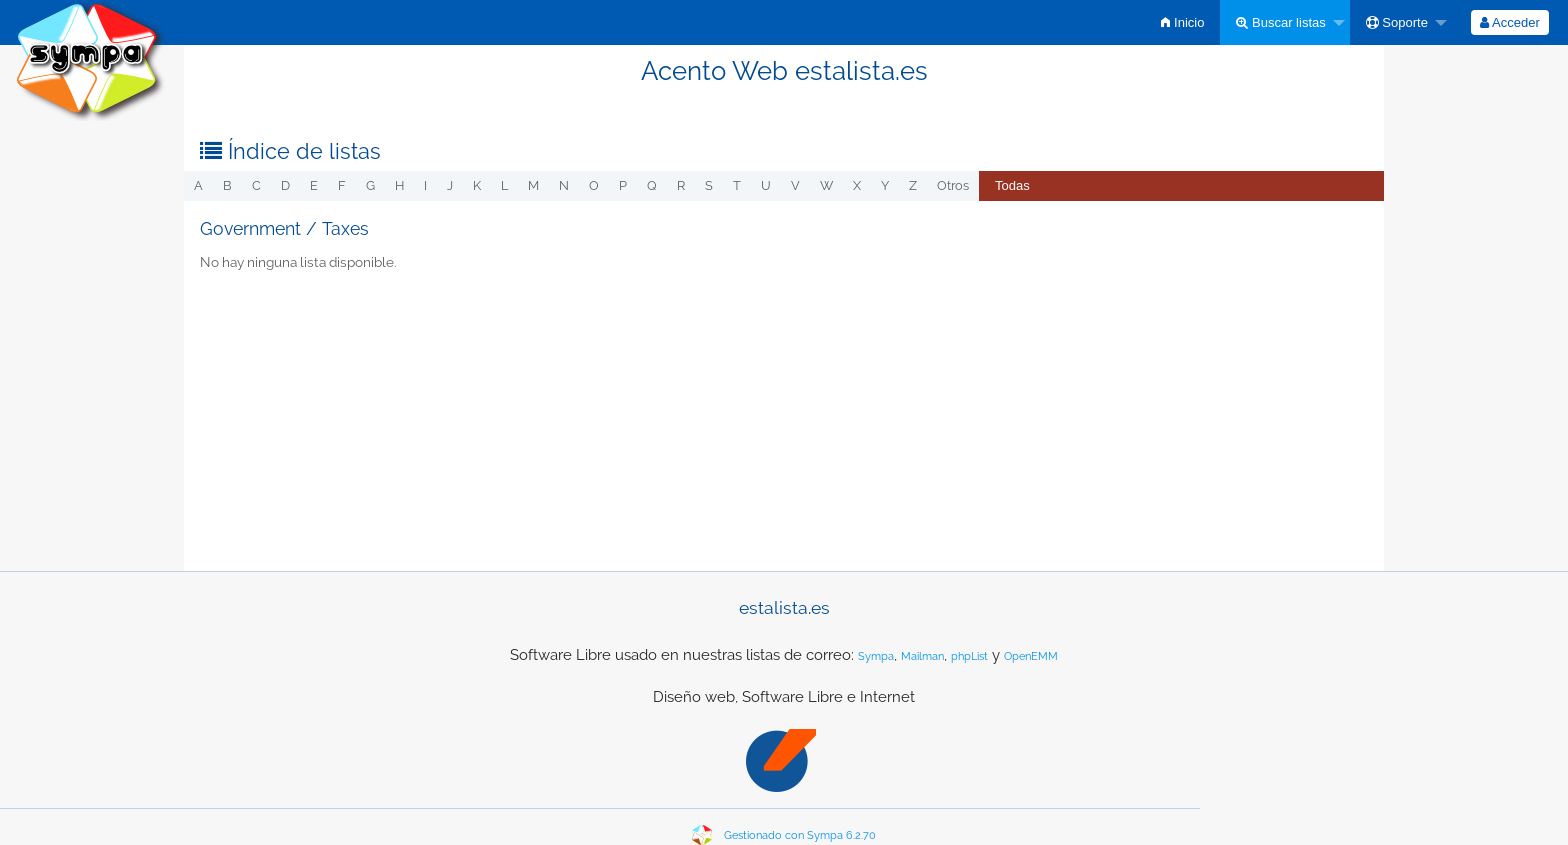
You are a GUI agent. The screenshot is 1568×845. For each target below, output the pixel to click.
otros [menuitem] (953, 185)
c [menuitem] (256, 185)
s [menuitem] (709, 185)
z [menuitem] (913, 185)
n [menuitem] (564, 185)
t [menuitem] (737, 185)
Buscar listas (1280, 22)
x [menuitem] (857, 185)
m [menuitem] (533, 185)
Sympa (876, 656)
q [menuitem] (652, 185)
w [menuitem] (826, 185)
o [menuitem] (594, 185)
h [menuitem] (399, 185)
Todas (1012, 185)
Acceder (1510, 22)
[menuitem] (1182, 22)
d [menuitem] (285, 185)
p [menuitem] (623, 185)
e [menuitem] (314, 185)
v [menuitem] (795, 185)
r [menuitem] (681, 185)
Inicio (1182, 22)
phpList (969, 656)
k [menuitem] (477, 185)
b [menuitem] (227, 185)
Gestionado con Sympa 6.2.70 (800, 835)
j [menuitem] (450, 185)
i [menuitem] (425, 185)
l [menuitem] (504, 185)
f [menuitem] (342, 185)
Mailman (922, 656)
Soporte (1397, 22)
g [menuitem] (370, 185)
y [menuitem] (885, 185)
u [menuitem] (766, 185)
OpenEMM (1031, 656)
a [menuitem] (198, 185)
